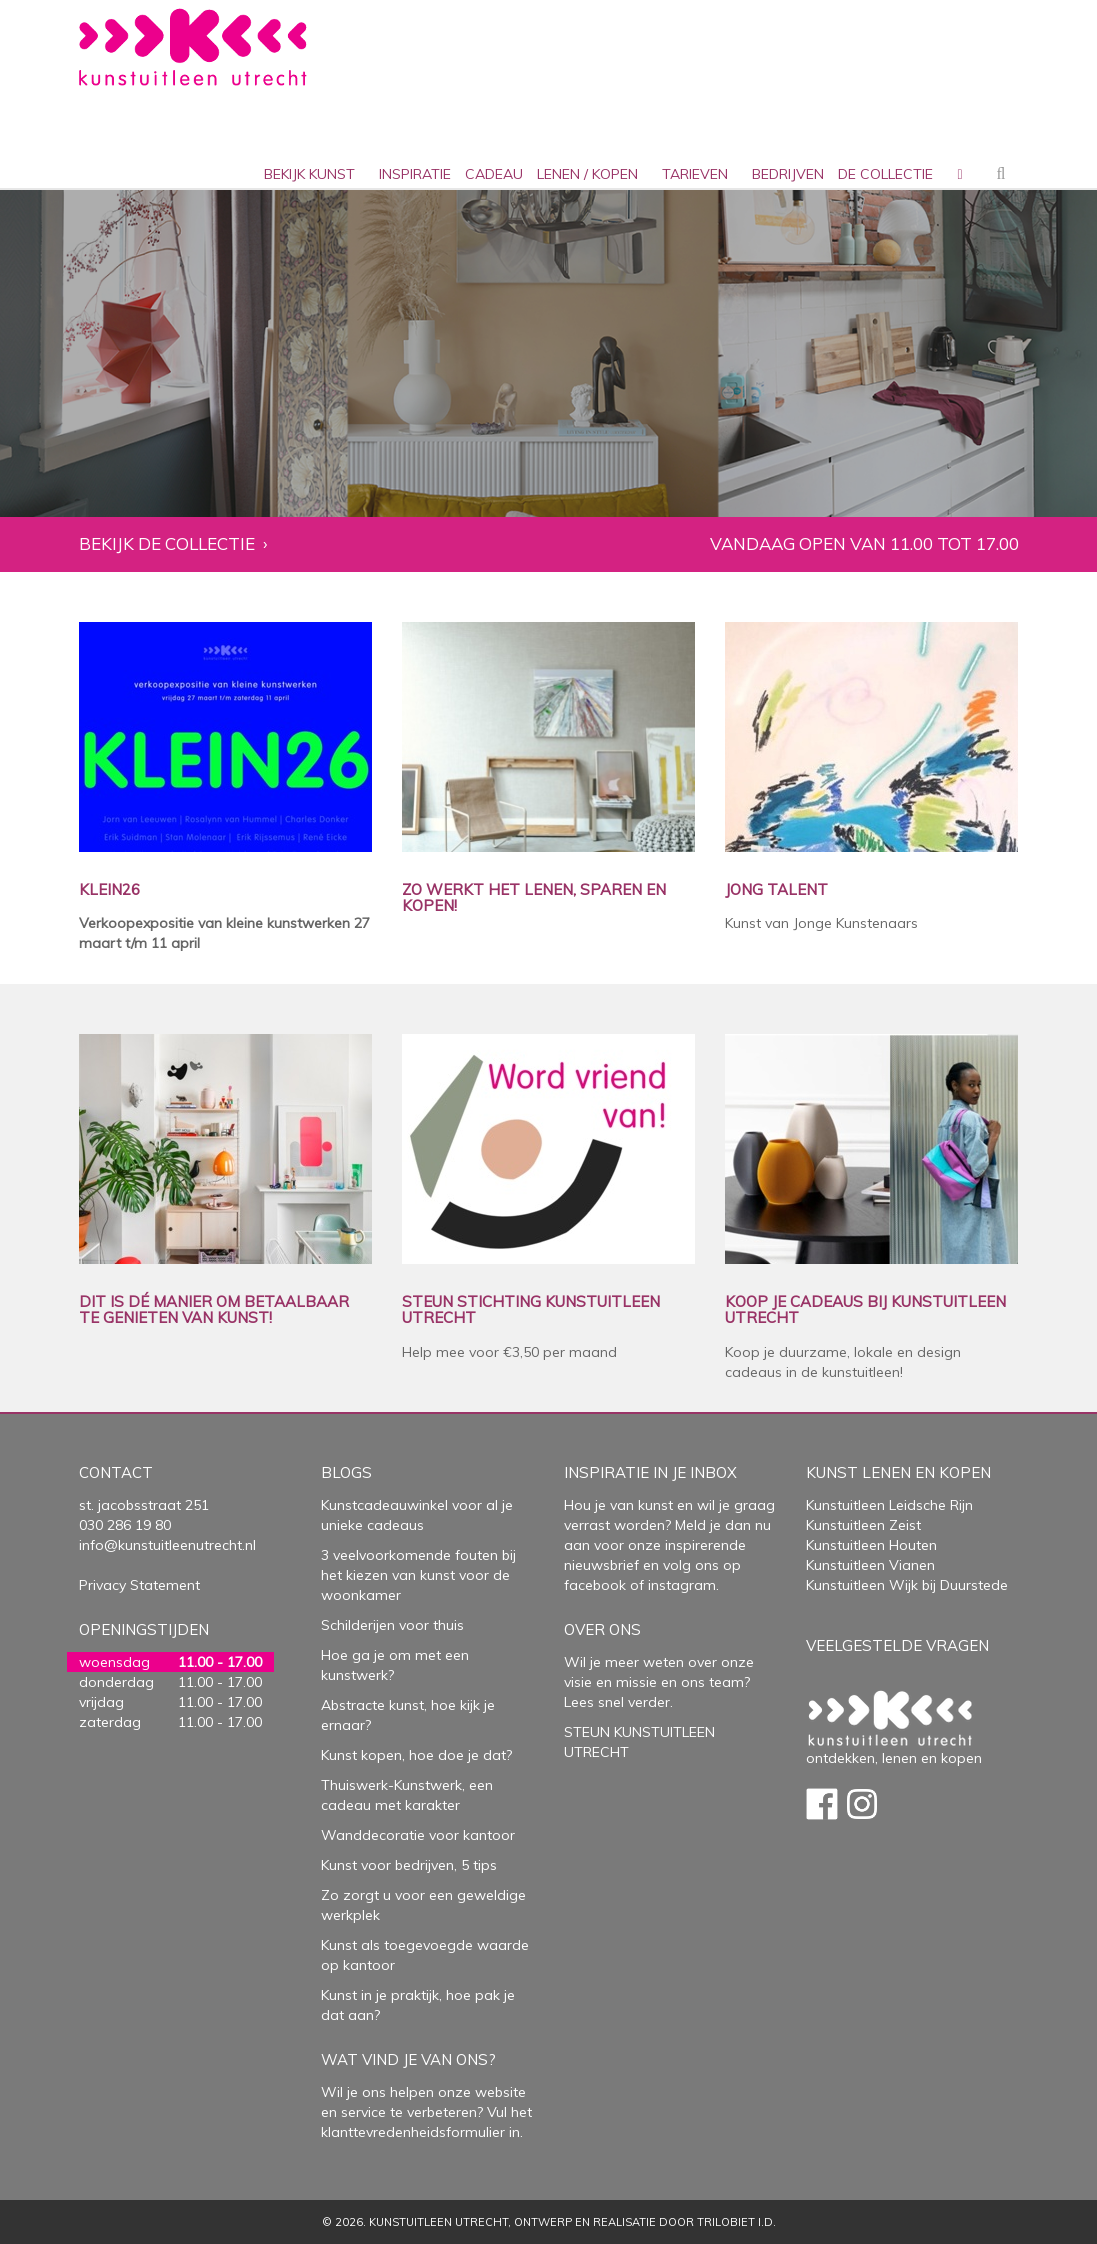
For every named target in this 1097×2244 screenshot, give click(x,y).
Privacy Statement (139, 1585)
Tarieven (695, 174)
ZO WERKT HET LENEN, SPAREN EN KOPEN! (534, 898)
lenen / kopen (587, 174)
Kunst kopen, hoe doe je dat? (416, 1755)
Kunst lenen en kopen (898, 1472)
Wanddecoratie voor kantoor (418, 1835)
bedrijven (788, 174)
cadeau (494, 174)
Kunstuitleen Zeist (863, 1525)
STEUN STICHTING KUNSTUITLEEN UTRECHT (531, 1310)
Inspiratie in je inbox (650, 1472)
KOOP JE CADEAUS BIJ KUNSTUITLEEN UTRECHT (865, 1310)
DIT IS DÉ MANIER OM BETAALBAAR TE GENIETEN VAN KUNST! (214, 1310)
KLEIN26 (109, 890)
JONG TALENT (776, 890)
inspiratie (415, 174)
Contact (116, 1472)
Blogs (346, 1472)
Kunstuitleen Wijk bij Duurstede (907, 1585)
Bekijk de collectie (167, 544)
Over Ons (602, 1629)
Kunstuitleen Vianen (870, 1565)
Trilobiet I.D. (736, 2222)
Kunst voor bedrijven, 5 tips (409, 1865)
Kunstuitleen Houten (871, 1545)
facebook (595, 1585)
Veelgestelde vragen (897, 1645)
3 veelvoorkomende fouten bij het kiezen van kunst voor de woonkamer (418, 1575)
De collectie (885, 174)
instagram (682, 1585)
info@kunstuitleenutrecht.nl (167, 1545)
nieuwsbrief (601, 1565)
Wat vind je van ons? (408, 2059)
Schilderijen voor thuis (392, 1625)
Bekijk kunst (309, 174)
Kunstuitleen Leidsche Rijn (889, 1505)
